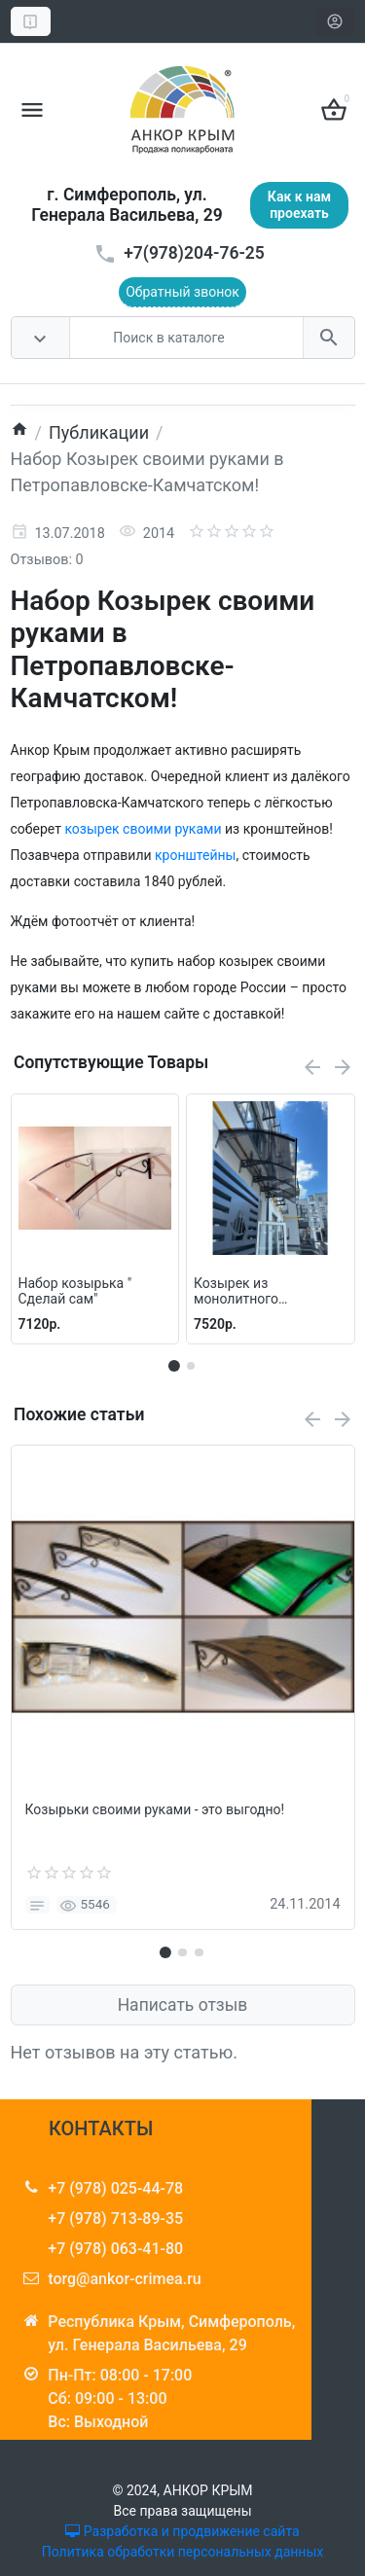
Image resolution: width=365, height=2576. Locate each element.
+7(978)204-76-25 (194, 253)
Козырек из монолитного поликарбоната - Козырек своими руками (248, 1291)
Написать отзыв (183, 2005)
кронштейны (195, 855)
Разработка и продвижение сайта (182, 2531)
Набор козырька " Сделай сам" (75, 1291)
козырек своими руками (142, 829)
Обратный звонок (182, 292)
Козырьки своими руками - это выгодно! (155, 1810)
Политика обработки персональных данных (182, 2551)
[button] (191, 1366)
